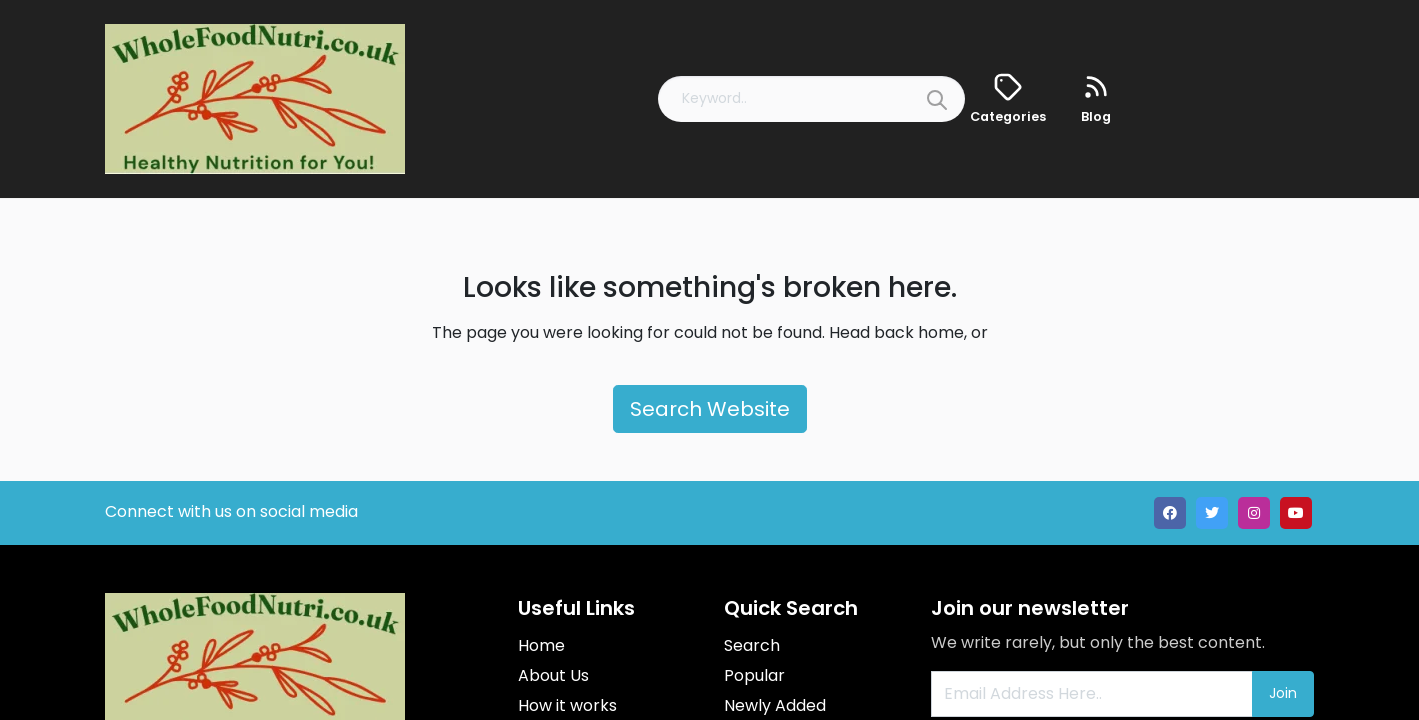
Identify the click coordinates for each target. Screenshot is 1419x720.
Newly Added (775, 705)
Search (752, 645)
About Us (553, 675)
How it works (567, 705)
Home (541, 645)
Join (1283, 693)
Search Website (710, 409)
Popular (754, 675)
